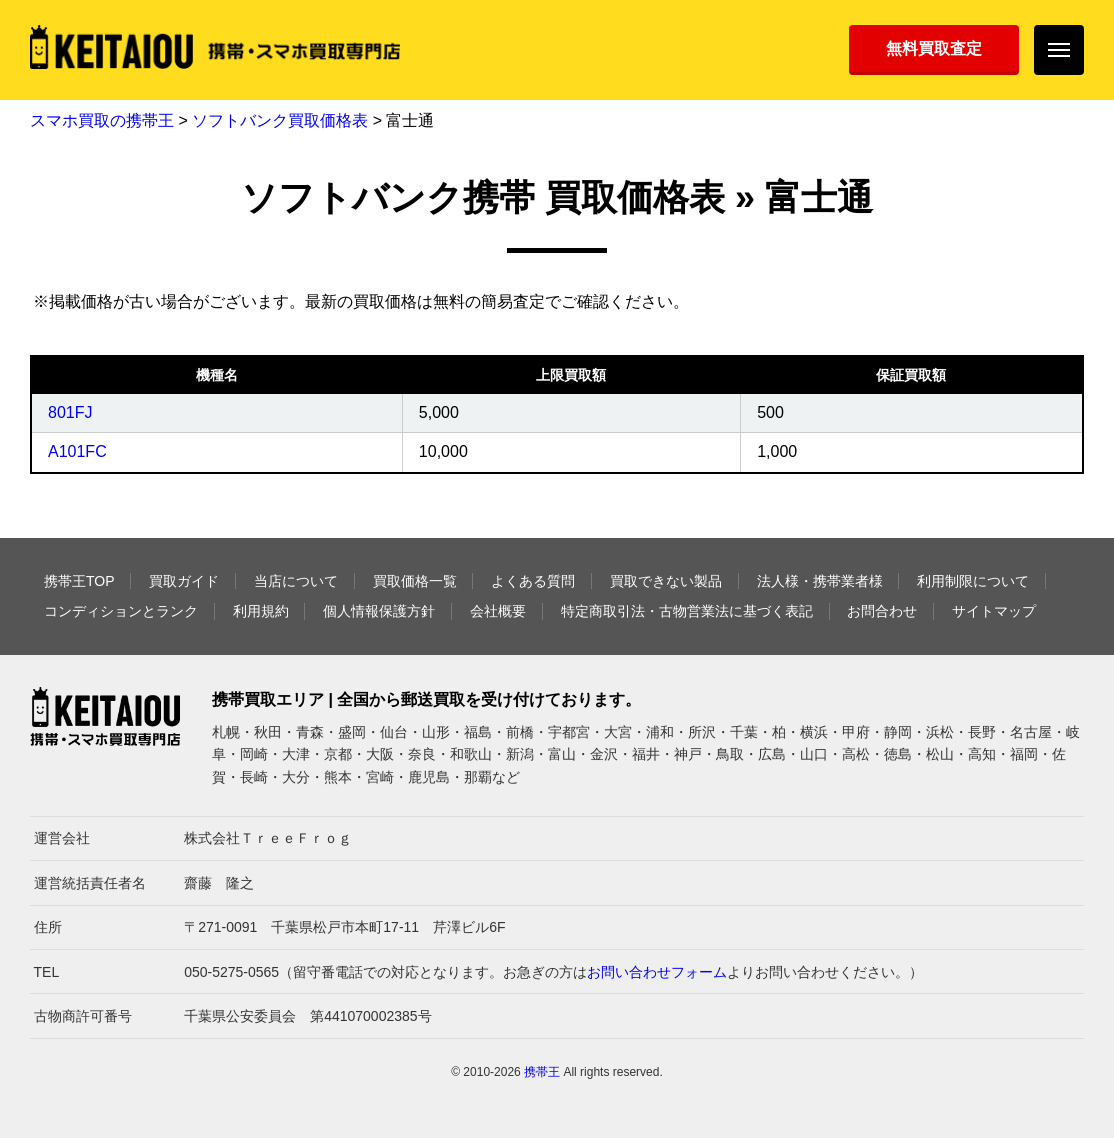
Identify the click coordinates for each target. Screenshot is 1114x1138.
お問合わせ (882, 611)
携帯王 (542, 1072)
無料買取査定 (934, 48)
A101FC (77, 451)
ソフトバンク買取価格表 (280, 120)
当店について (296, 581)
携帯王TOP (79, 581)
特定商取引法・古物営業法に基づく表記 (687, 611)
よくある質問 (533, 581)
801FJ (70, 412)
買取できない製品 (666, 581)
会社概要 (498, 611)
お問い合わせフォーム (657, 972)
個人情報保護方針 (379, 611)
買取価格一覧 (415, 581)
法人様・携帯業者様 (820, 581)
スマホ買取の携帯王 (102, 120)
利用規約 (261, 611)
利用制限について (973, 581)
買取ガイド (184, 581)
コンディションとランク (121, 611)
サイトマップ (994, 611)
